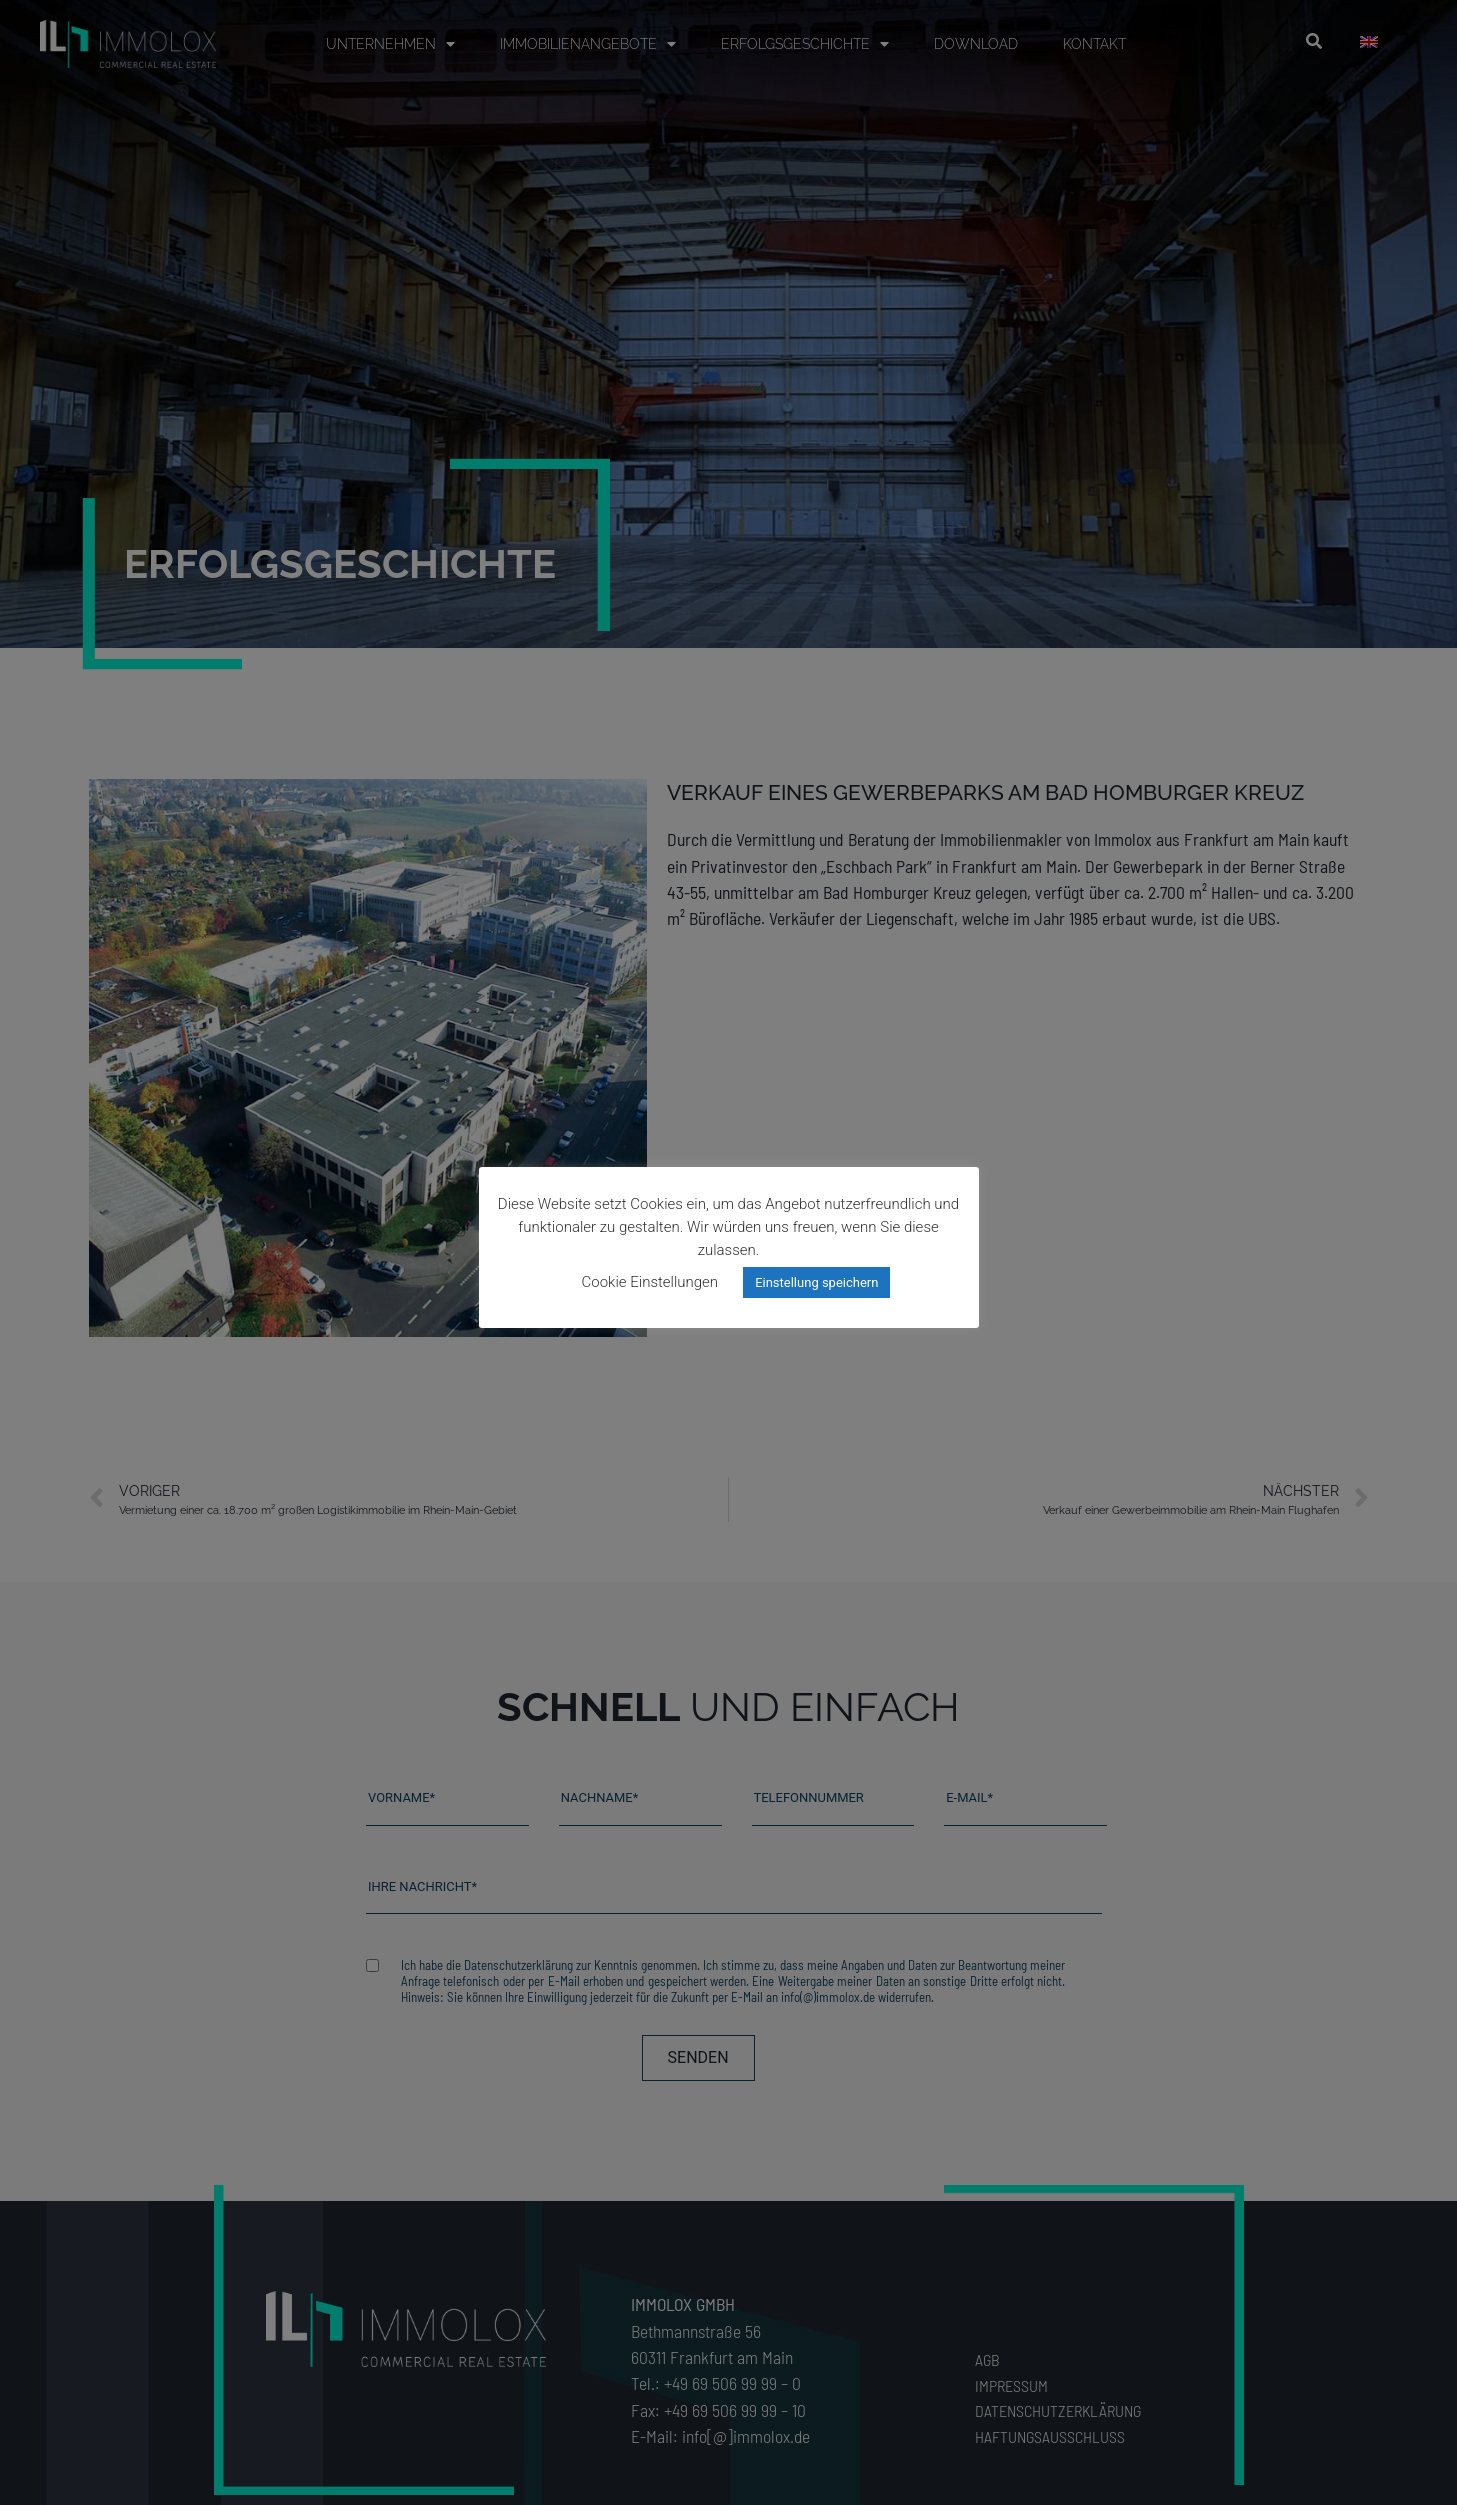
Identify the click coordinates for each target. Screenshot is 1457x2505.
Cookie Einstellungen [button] (650, 1282)
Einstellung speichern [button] (816, 1282)
